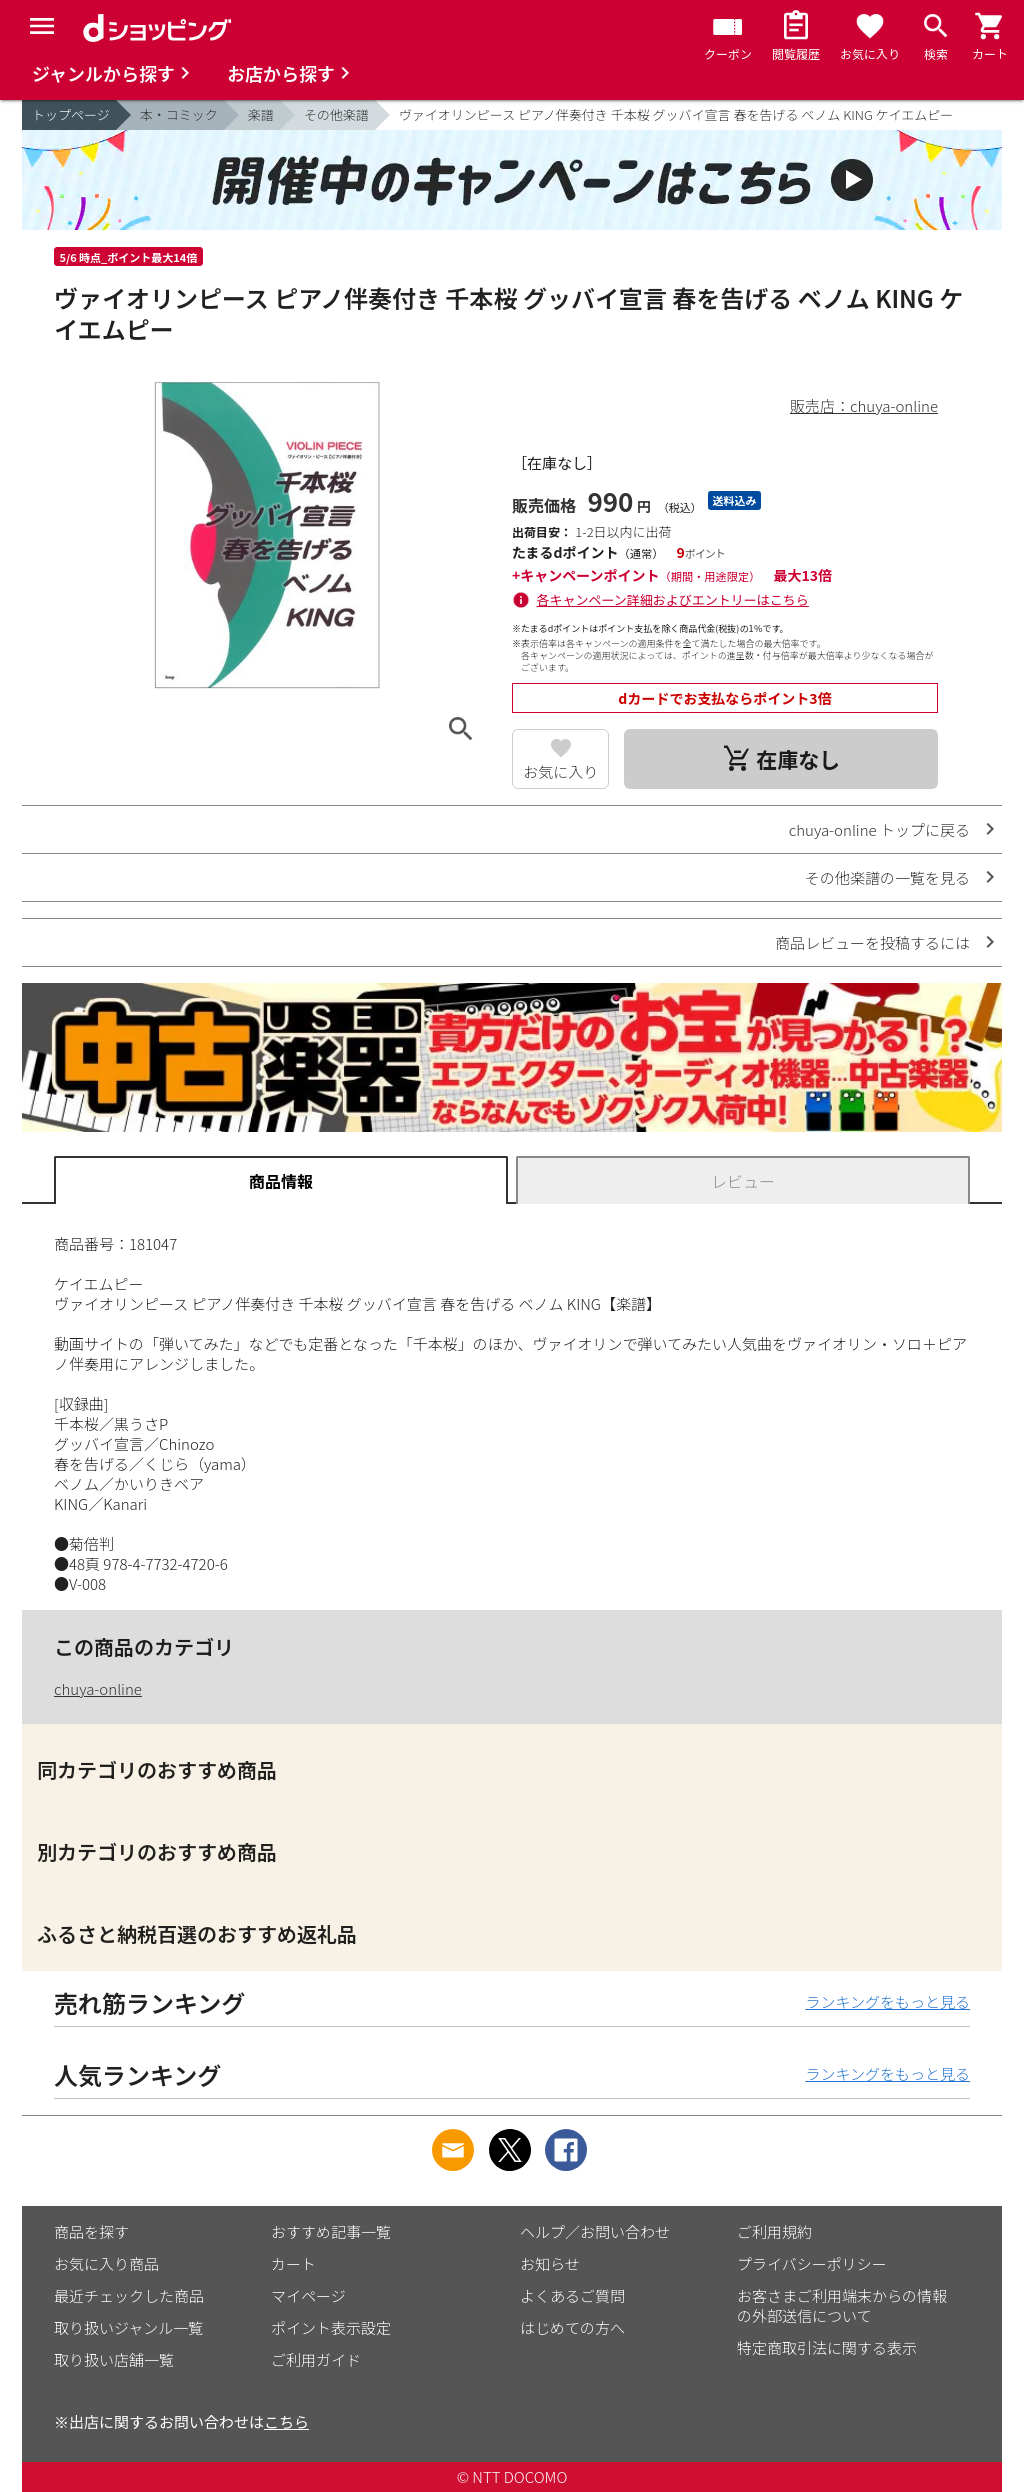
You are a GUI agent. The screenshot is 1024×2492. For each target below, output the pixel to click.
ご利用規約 (774, 2231)
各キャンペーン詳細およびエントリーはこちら (673, 599)
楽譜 (261, 114)
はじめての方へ (572, 2327)
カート (293, 2263)
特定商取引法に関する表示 (827, 2347)
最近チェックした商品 (129, 2295)
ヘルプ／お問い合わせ (595, 2231)
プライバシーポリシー (812, 2263)
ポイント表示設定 (331, 2327)
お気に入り (560, 771)
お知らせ (550, 2263)
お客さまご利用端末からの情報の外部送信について (842, 2305)
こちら (286, 2421)
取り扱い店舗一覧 (114, 2359)
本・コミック (179, 114)
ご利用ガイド (316, 2359)
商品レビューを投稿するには (872, 942)
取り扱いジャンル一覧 (128, 2327)
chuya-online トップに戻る (879, 829)
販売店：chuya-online (864, 405)
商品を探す (91, 2231)
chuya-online (98, 1688)
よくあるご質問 (572, 2295)
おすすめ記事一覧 (331, 2231)
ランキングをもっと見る (887, 2001)
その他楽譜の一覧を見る (887, 877)
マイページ (308, 2295)
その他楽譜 (336, 114)
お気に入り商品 (106, 2263)
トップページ (71, 114)
